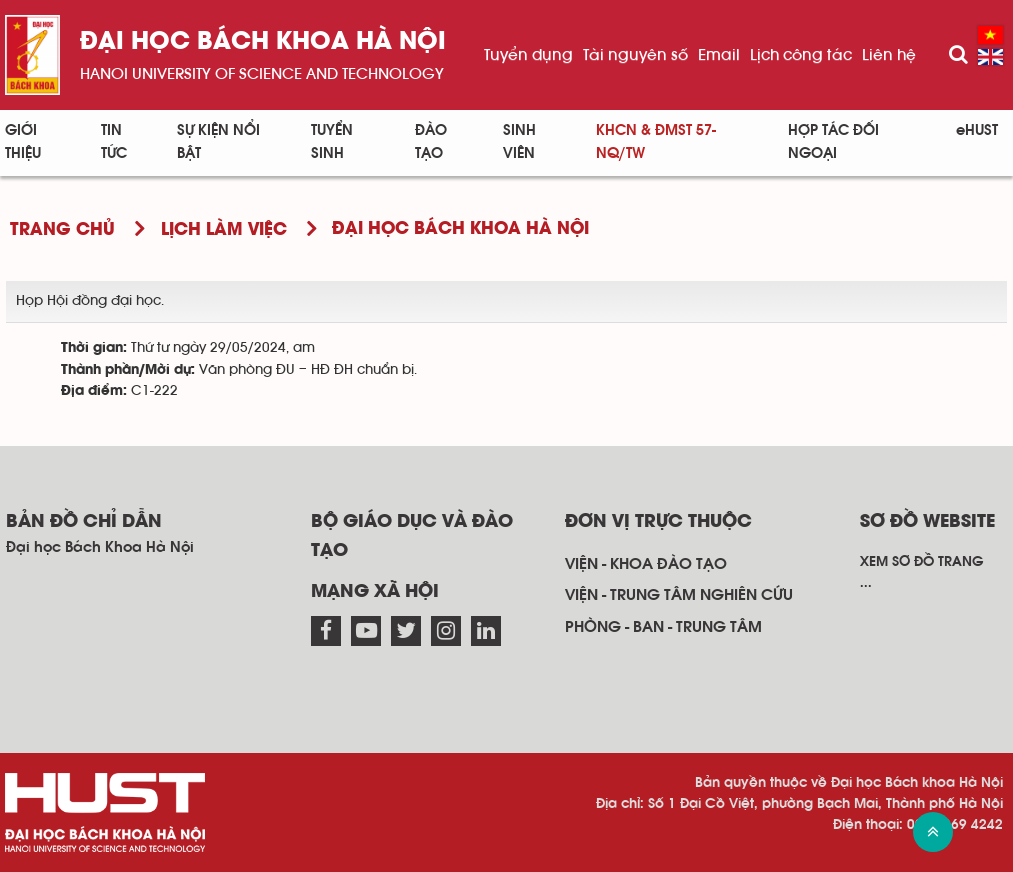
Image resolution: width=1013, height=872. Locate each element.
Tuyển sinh (332, 142)
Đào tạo (431, 142)
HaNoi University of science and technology (262, 74)
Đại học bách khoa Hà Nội (263, 42)
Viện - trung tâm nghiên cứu (679, 595)
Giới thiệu (23, 142)
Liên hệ (889, 55)
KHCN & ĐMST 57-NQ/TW (656, 142)
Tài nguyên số (635, 55)
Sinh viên (519, 142)
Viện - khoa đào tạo (646, 564)
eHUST (977, 130)
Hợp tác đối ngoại (833, 142)
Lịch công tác (801, 55)
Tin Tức (114, 142)
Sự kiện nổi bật (218, 142)
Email (719, 55)
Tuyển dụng (528, 55)
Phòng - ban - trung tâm (663, 627)
